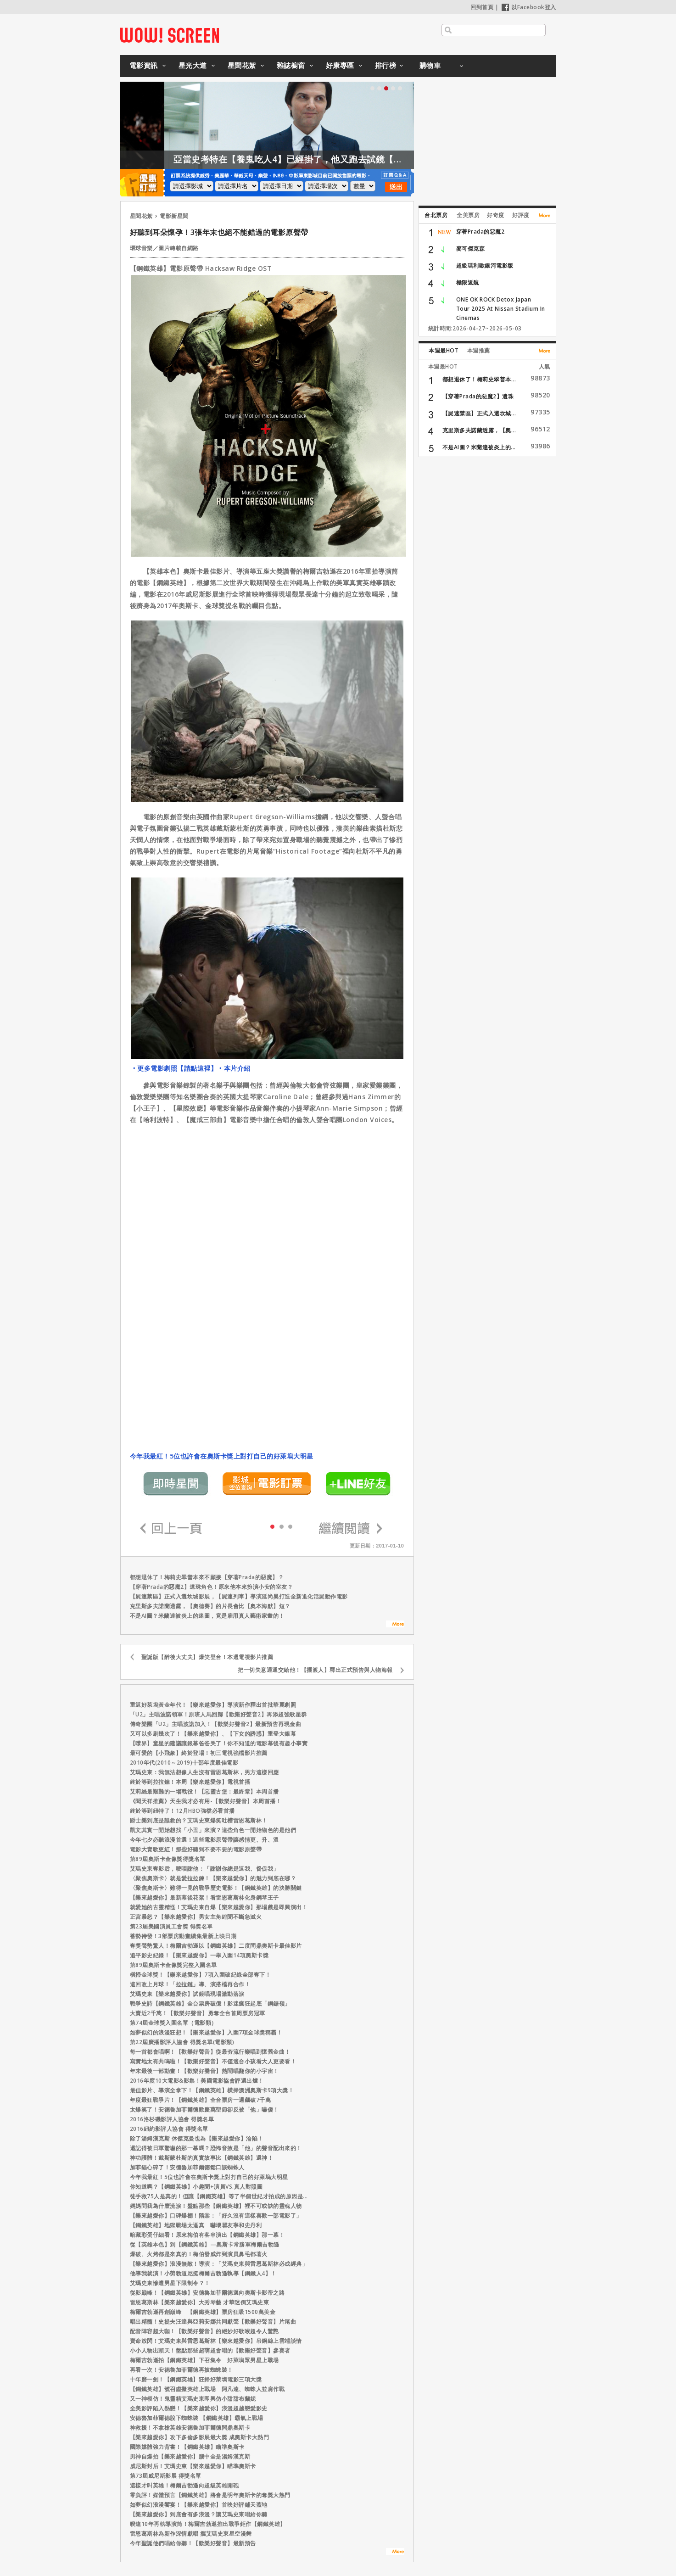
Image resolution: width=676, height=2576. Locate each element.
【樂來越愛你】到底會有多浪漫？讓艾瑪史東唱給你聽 (199, 2514)
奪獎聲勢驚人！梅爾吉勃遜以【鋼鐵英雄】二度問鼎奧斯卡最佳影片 (216, 1946)
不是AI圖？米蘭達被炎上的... (479, 447)
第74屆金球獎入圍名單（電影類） (173, 2023)
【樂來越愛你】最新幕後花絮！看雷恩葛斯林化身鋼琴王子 (204, 1897)
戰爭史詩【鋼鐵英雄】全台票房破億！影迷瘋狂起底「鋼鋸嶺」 (210, 2003)
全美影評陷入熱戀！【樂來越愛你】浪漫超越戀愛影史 (199, 2408)
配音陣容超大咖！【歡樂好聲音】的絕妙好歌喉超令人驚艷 (204, 2331)
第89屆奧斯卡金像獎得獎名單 (168, 1859)
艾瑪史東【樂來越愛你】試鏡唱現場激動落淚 (187, 1994)
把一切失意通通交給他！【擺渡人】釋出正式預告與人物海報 (315, 1670)
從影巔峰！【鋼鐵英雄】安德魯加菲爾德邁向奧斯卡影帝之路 (207, 2293)
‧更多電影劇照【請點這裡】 (174, 1068)
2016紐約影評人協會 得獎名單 (169, 2129)
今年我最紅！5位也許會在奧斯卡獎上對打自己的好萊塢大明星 (221, 1456)
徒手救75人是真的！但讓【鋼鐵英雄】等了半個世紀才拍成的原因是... (219, 2196)
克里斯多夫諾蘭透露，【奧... (479, 430)
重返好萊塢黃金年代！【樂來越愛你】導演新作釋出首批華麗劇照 (213, 1705)
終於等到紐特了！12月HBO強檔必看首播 (182, 1811)
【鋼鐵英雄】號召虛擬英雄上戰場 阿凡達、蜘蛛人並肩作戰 (210, 2389)
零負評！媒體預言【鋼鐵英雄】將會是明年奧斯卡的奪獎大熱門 (210, 2495)
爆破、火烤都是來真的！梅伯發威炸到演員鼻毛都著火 (199, 2254)
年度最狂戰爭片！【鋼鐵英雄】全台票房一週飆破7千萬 (200, 2100)
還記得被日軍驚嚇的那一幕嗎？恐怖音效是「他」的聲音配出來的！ (216, 2148)
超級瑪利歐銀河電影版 (485, 265)
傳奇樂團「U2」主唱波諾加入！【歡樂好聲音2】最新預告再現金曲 (216, 1724)
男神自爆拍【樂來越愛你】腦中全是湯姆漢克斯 (190, 2456)
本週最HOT (443, 350)
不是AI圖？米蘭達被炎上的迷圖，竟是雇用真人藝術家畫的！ (207, 1616)
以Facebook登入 (529, 7)
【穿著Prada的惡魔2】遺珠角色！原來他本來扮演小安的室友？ (211, 1587)
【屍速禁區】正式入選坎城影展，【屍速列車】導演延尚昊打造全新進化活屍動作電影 (239, 1596)
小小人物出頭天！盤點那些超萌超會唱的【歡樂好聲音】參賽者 (210, 2350)
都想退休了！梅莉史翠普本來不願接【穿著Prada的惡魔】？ (207, 1577)
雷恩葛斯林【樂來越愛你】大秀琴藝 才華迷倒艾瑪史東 (199, 2302)
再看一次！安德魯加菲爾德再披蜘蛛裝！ (181, 2370)
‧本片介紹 (234, 1068)
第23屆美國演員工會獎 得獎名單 (171, 1926)
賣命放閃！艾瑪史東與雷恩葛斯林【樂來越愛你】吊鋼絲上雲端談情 (216, 2341)
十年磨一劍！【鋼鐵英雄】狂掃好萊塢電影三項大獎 (196, 2379)
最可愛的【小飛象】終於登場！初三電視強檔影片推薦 (199, 1753)
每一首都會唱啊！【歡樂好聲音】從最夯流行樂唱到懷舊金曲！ (210, 2052)
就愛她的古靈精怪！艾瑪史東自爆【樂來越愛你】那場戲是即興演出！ (219, 1907)
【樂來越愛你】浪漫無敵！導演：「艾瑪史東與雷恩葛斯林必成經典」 (219, 2264)
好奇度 (495, 215)
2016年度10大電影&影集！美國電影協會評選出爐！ (197, 2080)
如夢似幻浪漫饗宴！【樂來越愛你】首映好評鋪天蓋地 (199, 2505)
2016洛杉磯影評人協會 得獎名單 (172, 2119)
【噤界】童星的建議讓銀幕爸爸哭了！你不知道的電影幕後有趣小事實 (219, 1743)
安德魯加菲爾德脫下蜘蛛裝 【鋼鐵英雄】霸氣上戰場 (196, 2418)
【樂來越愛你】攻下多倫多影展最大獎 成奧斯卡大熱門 (199, 2437)
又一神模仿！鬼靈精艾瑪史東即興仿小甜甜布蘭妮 (193, 2399)
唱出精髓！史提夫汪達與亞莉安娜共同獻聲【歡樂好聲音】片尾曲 (213, 2321)
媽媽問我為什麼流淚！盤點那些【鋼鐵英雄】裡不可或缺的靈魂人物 (216, 2206)
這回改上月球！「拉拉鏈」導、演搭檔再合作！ (190, 1984)
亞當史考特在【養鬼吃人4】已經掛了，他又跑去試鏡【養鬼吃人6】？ (341, 159)
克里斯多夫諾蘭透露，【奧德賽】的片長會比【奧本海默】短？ (210, 1606)
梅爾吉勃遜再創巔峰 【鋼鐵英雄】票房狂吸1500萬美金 (203, 2312)
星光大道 (193, 65)
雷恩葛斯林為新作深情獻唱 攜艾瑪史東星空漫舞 (191, 2533)
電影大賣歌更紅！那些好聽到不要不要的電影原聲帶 (196, 1849)
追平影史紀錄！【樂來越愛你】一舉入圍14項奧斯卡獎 (199, 1955)
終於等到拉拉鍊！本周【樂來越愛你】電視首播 (190, 1782)
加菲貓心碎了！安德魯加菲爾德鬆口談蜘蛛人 (187, 2167)
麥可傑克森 (470, 248)
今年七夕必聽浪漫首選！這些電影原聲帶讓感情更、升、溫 (204, 1840)
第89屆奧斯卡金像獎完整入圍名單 (173, 1965)
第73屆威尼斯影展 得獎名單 (165, 2476)
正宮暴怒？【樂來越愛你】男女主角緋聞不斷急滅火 (196, 1917)
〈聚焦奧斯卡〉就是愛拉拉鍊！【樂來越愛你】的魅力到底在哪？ (213, 1878)
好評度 (521, 215)
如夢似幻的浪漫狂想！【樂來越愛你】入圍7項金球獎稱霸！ (206, 2032)
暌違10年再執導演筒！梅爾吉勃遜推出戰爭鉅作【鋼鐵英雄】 (208, 2524)
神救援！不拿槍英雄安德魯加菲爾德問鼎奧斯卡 (190, 2427)
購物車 (430, 65)
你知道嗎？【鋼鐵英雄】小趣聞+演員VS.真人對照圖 (196, 2186)
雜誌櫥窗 (291, 65)
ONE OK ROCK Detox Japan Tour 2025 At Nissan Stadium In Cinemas (500, 309)
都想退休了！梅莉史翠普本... (479, 379)
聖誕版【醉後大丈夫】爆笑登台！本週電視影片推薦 (207, 1657)
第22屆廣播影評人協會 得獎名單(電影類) (182, 2042)
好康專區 (340, 65)
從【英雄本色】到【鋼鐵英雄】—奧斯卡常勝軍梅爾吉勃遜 (204, 2244)
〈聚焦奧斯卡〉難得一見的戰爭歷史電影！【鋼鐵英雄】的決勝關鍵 (216, 1888)
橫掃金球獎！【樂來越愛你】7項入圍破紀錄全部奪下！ (200, 1974)
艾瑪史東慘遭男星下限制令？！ (170, 2283)
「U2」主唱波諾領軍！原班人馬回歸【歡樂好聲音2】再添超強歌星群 (218, 1714)
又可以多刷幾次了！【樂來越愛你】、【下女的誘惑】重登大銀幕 (213, 1734)
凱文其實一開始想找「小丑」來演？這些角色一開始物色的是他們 (213, 1830)
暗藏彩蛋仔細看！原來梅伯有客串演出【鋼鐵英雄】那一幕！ (207, 2235)
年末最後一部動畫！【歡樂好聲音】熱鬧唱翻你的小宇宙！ (204, 2071)
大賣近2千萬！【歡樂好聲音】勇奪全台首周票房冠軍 (197, 2013)
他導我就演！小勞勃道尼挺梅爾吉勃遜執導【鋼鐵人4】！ (203, 2273)
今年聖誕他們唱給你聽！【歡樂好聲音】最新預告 (193, 2543)
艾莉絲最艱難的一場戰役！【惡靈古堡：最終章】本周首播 (204, 1791)
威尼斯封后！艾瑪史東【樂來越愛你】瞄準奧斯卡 (193, 2466)
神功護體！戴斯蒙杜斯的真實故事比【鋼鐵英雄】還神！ (202, 2158)
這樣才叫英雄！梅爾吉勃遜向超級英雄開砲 (184, 2485)
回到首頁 (481, 7)
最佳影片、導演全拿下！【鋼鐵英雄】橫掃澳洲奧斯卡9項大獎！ (212, 2090)
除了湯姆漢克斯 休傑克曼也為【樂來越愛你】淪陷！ (196, 2138)
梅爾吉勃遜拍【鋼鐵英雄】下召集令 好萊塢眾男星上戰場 (204, 2360)
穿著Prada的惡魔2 (480, 231)
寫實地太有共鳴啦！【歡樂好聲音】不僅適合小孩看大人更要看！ (213, 2061)
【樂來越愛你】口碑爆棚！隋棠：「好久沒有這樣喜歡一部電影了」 (216, 2215)
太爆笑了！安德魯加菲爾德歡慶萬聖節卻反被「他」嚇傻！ (204, 2109)
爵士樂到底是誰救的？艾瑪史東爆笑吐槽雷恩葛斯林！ (199, 1820)
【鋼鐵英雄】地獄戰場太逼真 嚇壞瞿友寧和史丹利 (196, 2225)
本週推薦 (478, 350)
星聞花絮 (242, 65)
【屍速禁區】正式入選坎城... (479, 413)
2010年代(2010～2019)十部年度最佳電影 (184, 1762)
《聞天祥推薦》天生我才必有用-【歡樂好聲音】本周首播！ (206, 1801)
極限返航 (467, 282)
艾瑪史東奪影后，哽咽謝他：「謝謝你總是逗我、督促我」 (204, 1868)
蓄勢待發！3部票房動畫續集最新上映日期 (183, 1936)
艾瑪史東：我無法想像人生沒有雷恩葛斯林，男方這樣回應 (204, 1772)
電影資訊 (143, 65)
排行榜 (386, 65)
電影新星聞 (174, 216)
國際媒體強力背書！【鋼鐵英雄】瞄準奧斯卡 (187, 2447)
